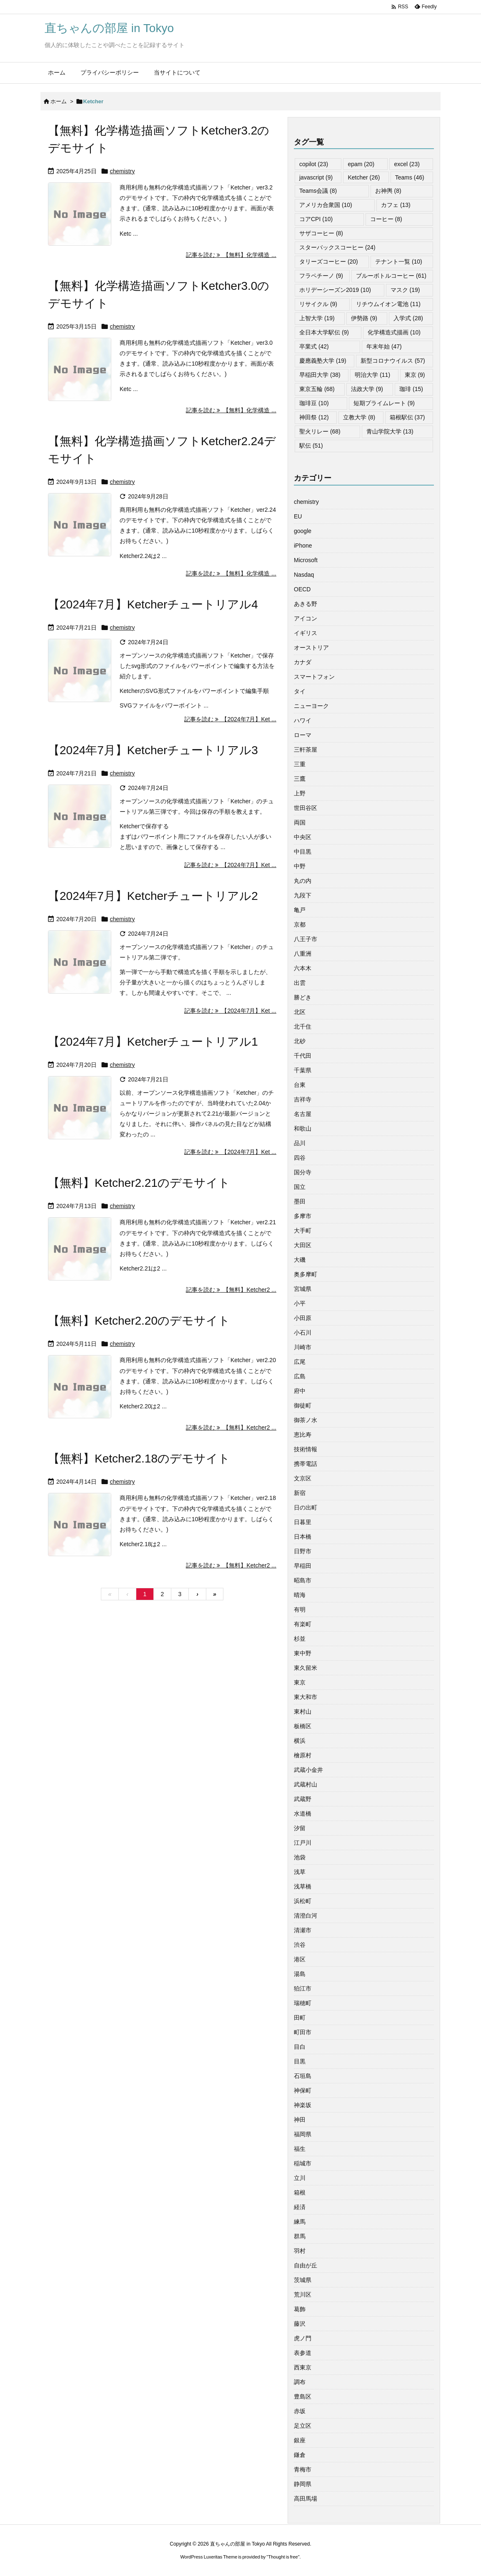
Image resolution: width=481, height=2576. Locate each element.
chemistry (122, 171)
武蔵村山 (305, 1784)
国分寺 (302, 1172)
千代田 (302, 1055)
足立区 (302, 2425)
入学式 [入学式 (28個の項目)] (408, 318)
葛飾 (300, 2309)
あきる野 (305, 603)
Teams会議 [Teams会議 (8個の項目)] (318, 190)
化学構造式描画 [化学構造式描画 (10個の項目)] (394, 332)
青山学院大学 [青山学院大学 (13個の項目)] (389, 431)
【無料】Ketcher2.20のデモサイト (139, 1320)
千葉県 (302, 1070)
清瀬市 (302, 1930)
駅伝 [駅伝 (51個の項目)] (311, 445)
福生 (300, 2148)
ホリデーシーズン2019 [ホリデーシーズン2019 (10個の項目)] (335, 289)
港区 (300, 1959)
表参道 (302, 2352)
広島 (300, 1376)
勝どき (302, 997)
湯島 (300, 1974)
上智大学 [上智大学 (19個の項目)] (317, 318)
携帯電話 (305, 1463)
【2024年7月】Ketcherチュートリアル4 (153, 604)
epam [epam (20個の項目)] (361, 164)
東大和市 (305, 1697)
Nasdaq (304, 574)
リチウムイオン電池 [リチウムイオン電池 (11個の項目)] (388, 304)
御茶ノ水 (305, 1420)
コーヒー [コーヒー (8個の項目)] (386, 219)
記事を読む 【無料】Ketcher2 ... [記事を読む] (231, 1289)
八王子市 (305, 939)
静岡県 (302, 2484)
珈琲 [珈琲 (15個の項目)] (411, 389)
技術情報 (305, 1449)
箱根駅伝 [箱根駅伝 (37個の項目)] (407, 417)
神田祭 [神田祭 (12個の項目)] (314, 417)
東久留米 (305, 1667)
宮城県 (302, 1289)
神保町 (302, 2090)
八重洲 (302, 953)
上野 (300, 793)
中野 (300, 866)
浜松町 (302, 1901)
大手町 (302, 1230)
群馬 (300, 2236)
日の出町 (305, 1507)
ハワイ (302, 720)
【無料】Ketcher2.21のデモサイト (139, 1182)
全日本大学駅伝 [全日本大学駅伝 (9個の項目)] (324, 332)
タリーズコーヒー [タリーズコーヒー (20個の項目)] (328, 261)
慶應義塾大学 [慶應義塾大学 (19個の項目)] (322, 360)
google (302, 531)
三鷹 (300, 778)
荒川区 (302, 2294)
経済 (300, 2207)
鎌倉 (300, 2454)
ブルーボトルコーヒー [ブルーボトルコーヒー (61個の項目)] (391, 275)
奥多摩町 (305, 1274)
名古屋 (302, 1114)
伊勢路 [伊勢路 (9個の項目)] (364, 318)
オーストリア (311, 647)
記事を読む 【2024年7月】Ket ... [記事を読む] (230, 719)
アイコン (305, 618)
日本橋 (302, 1536)
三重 (300, 764)
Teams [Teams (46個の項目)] (409, 177)
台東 (300, 1084)
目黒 (300, 2061)
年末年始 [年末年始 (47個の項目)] (384, 346)
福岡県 (302, 2134)
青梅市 (302, 2469)
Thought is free (283, 2556)
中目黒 (302, 851)
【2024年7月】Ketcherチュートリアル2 (153, 895)
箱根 (300, 2192)
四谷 (300, 1157)
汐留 (300, 1828)
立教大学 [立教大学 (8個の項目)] (359, 417)
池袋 (300, 1857)
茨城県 (302, 2280)
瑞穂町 (302, 2003)
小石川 (302, 1332)
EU (298, 516)
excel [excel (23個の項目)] (406, 164)
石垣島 (302, 2076)
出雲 (300, 982)
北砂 (300, 1041)
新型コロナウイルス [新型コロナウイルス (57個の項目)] (393, 360)
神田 (300, 2119)
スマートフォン (314, 676)
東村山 (302, 1711)
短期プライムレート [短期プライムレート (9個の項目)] (384, 403)
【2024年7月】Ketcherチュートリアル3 (153, 750)
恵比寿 (302, 1434)
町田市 (302, 2032)
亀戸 (300, 910)
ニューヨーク (311, 706)
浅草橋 (302, 1886)
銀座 (300, 2440)
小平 (300, 1303)
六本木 (302, 968)
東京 (300, 1682)
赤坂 (300, 2411)
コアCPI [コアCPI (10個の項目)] (316, 219)
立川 (300, 2178)
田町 (300, 2017)
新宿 (300, 1493)
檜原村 (302, 1755)
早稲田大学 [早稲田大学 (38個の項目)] (320, 374)
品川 (300, 1143)
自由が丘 (305, 2265)
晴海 (300, 1595)
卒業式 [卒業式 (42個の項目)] (314, 346)
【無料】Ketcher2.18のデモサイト (139, 1458)
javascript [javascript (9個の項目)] (316, 177)
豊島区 (302, 2396)
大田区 (302, 1245)
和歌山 (302, 1128)
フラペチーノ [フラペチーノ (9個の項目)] (321, 275)
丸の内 (302, 880)
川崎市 (302, 1347)
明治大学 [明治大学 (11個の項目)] (372, 374)
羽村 (300, 2250)
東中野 (302, 1653)
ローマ (302, 735)
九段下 (302, 895)
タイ (300, 691)
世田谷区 (305, 808)
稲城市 (302, 2163)
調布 (300, 2382)
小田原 (302, 1318)
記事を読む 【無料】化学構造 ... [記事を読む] (231, 255)
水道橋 (302, 1813)
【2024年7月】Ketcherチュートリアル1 (153, 1041)
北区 (300, 1012)
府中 (300, 1391)
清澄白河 (305, 1915)
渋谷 (300, 1944)
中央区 (302, 837)
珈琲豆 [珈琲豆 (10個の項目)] (314, 403)
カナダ (302, 662)
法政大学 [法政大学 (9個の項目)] (367, 389)
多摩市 (302, 1216)
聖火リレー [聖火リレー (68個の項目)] (320, 431)
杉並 (300, 1638)
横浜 (300, 1740)
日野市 (302, 1551)
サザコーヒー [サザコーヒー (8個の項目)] (321, 233)
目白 (300, 2046)
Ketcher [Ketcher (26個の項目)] (364, 177)
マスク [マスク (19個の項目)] (405, 289)
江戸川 (302, 1842)
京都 (300, 924)
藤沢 (300, 2323)
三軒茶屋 (305, 749)
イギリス (305, 633)
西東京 (302, 2367)
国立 (300, 1186)
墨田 (300, 1201)
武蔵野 (302, 1799)
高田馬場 (305, 2498)
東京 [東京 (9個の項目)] (415, 374)
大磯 (300, 1259)
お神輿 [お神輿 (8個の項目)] (388, 190)
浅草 (300, 1871)
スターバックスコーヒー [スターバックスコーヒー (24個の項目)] (337, 247)
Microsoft (306, 560)
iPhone (303, 545)
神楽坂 (302, 2105)
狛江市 (302, 1988)
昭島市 (302, 1580)
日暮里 (302, 1522)
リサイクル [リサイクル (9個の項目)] (318, 304)
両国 (300, 822)
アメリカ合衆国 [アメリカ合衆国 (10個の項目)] (325, 205)
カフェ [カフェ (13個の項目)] (396, 205)
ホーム (58, 101)
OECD (302, 589)
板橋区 (302, 1726)
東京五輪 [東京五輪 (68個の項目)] (317, 389)
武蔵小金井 (308, 1769)
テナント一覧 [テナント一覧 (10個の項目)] (398, 261)
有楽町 (302, 1624)
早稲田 (302, 1565)
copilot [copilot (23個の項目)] (313, 164)
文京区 (302, 1478)
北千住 (302, 1026)
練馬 (300, 2221)
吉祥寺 (302, 1099)
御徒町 (302, 1405)
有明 (300, 1609)
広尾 (300, 1361)
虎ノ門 (302, 2338)
